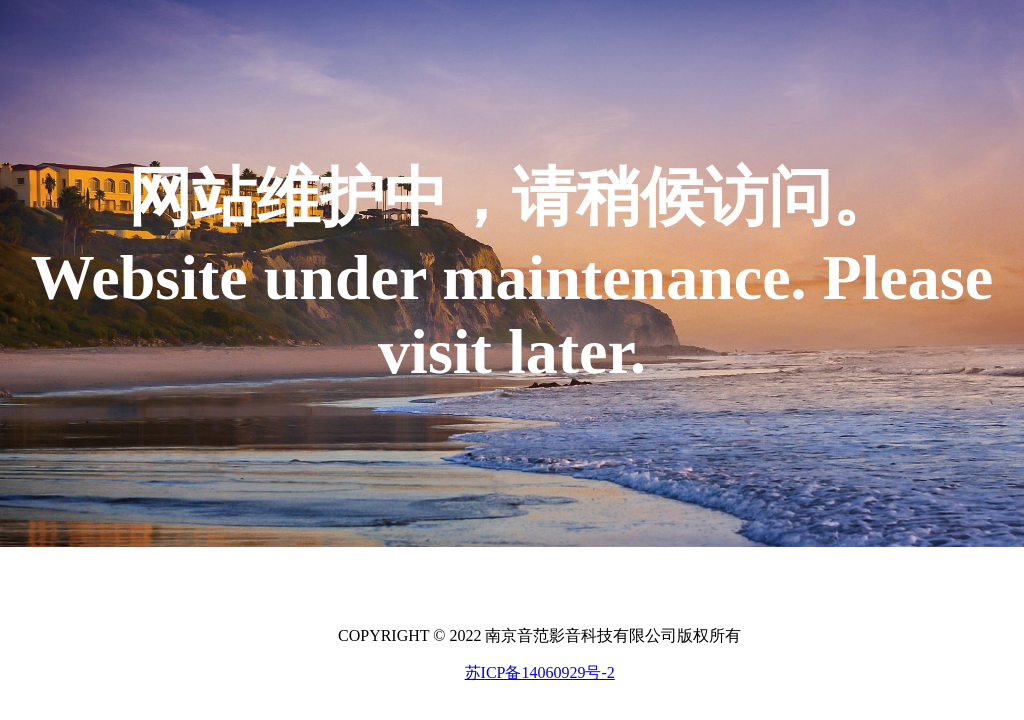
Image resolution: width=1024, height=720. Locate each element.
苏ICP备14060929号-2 (540, 672)
